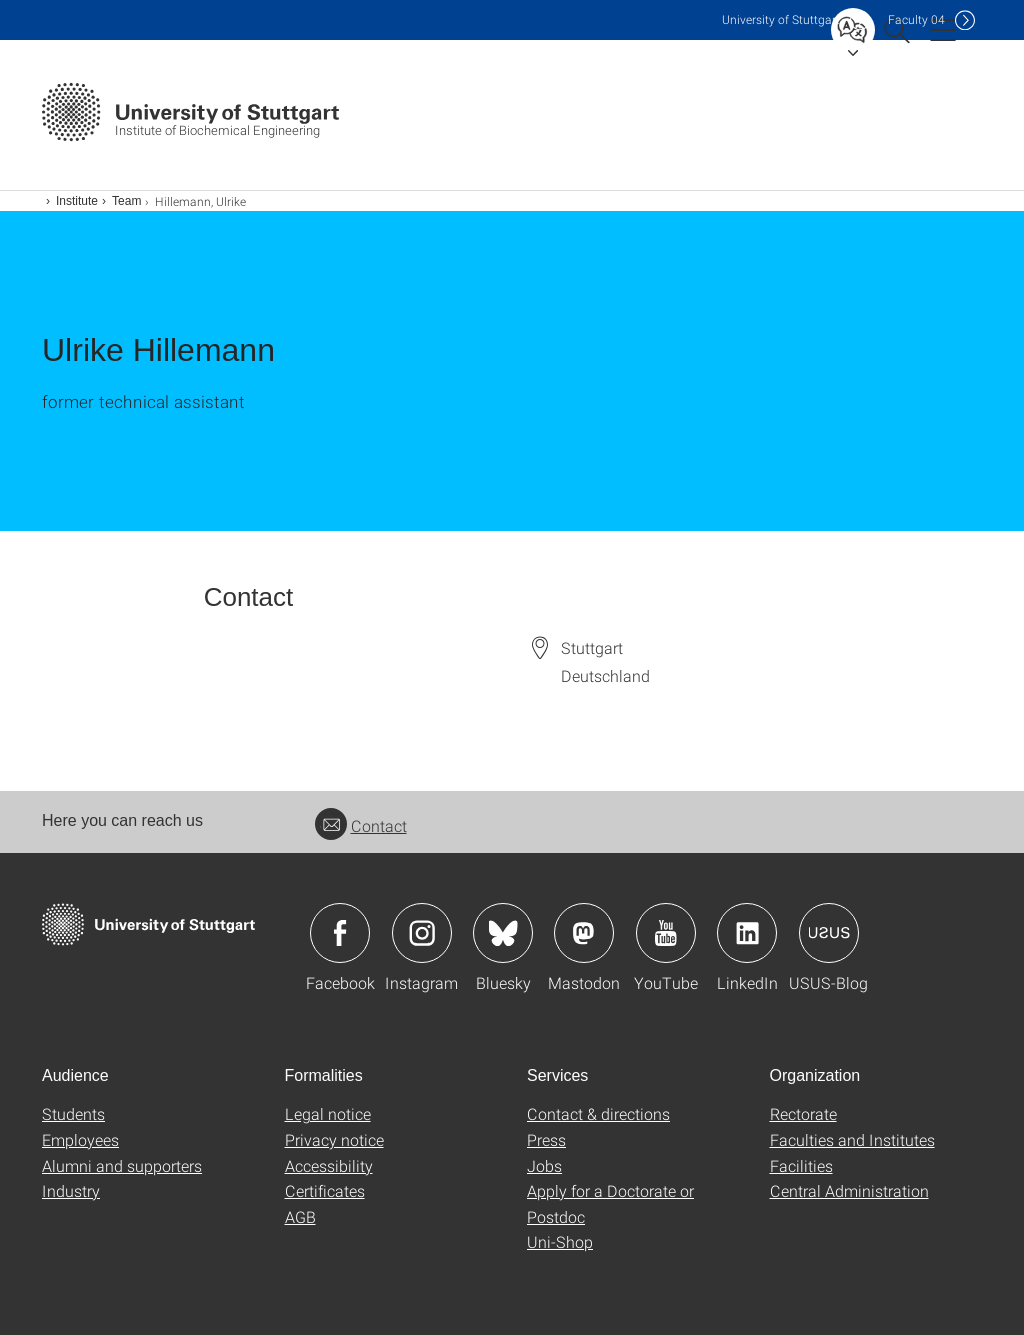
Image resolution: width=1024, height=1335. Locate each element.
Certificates (325, 1190)
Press (546, 1139)
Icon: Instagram (422, 933)
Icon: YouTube (666, 933)
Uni (781, 19)
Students (73, 1113)
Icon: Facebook (340, 933)
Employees (80, 1139)
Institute (77, 201)
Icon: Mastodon (584, 933)
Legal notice (328, 1113)
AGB (300, 1216)
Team (126, 201)
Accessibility (329, 1165)
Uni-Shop (560, 1241)
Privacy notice (334, 1139)
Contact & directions (598, 1113)
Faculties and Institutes (852, 1139)
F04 (916, 19)
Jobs (544, 1165)
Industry (71, 1190)
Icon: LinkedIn (747, 933)
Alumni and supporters (122, 1165)
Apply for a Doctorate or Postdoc (610, 1203)
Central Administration (849, 1190)
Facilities (801, 1165)
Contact (361, 825)
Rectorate (803, 1113)
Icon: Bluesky (503, 933)
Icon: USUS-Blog (829, 933)
